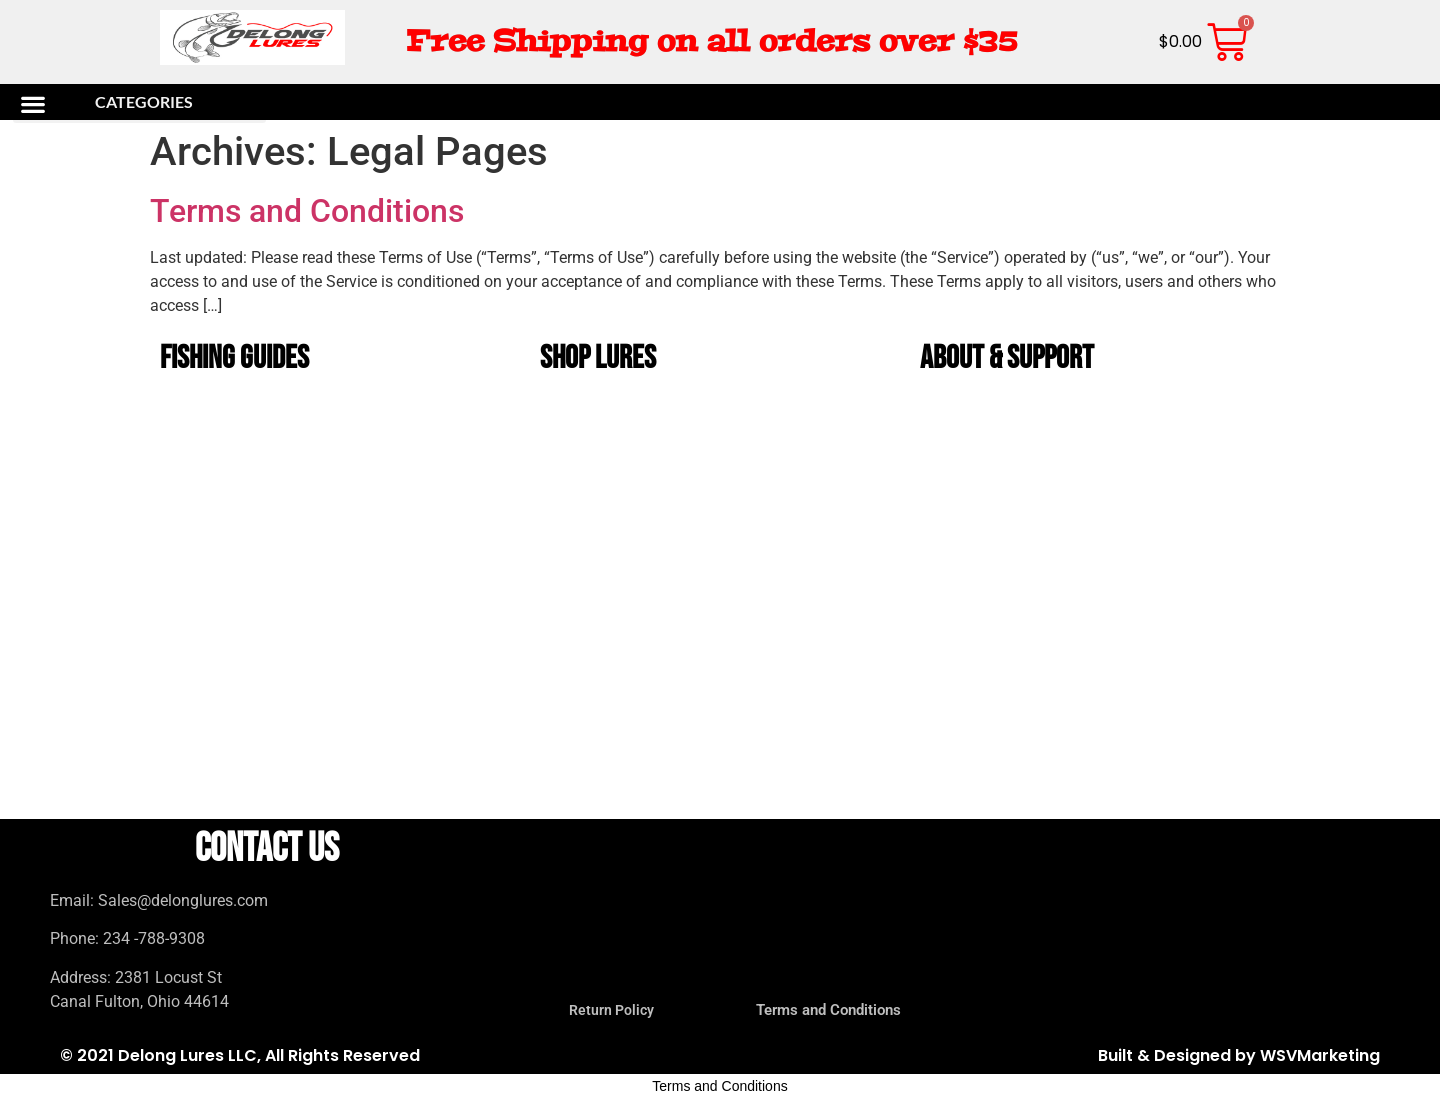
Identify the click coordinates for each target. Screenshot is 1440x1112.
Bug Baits (582, 601)
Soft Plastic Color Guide (237, 463)
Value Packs (588, 785)
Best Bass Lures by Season (241, 417)
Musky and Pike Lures (610, 647)
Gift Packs (583, 739)
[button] (139, 103)
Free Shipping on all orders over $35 (711, 41)
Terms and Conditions (307, 211)
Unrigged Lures (595, 555)
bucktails (583, 463)
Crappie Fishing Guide (228, 555)
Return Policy (973, 463)
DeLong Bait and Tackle (614, 509)
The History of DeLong (991, 417)
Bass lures (585, 417)
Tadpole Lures (593, 693)
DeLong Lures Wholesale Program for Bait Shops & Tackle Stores (1092, 555)
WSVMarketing (1320, 1055)
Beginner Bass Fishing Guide (244, 509)
